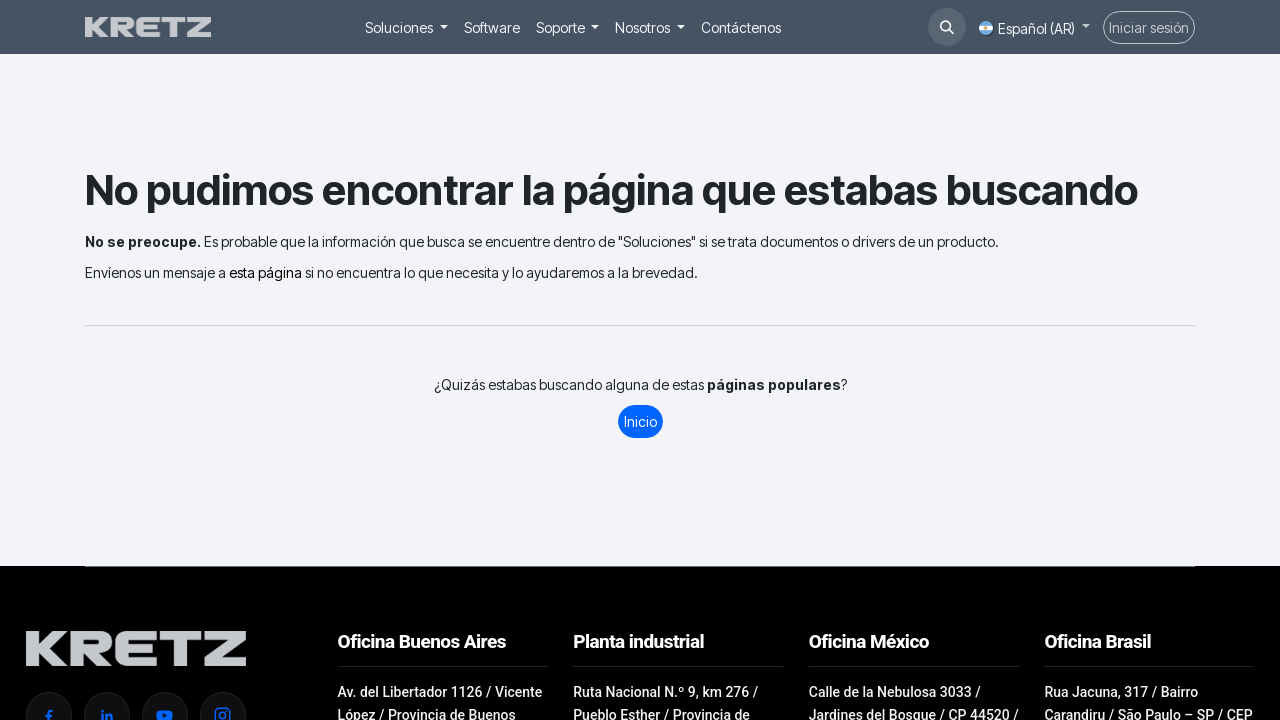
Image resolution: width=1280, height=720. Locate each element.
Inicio (640, 421)
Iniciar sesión (1149, 27)
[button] (947, 27)
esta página (265, 272)
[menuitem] (406, 27)
